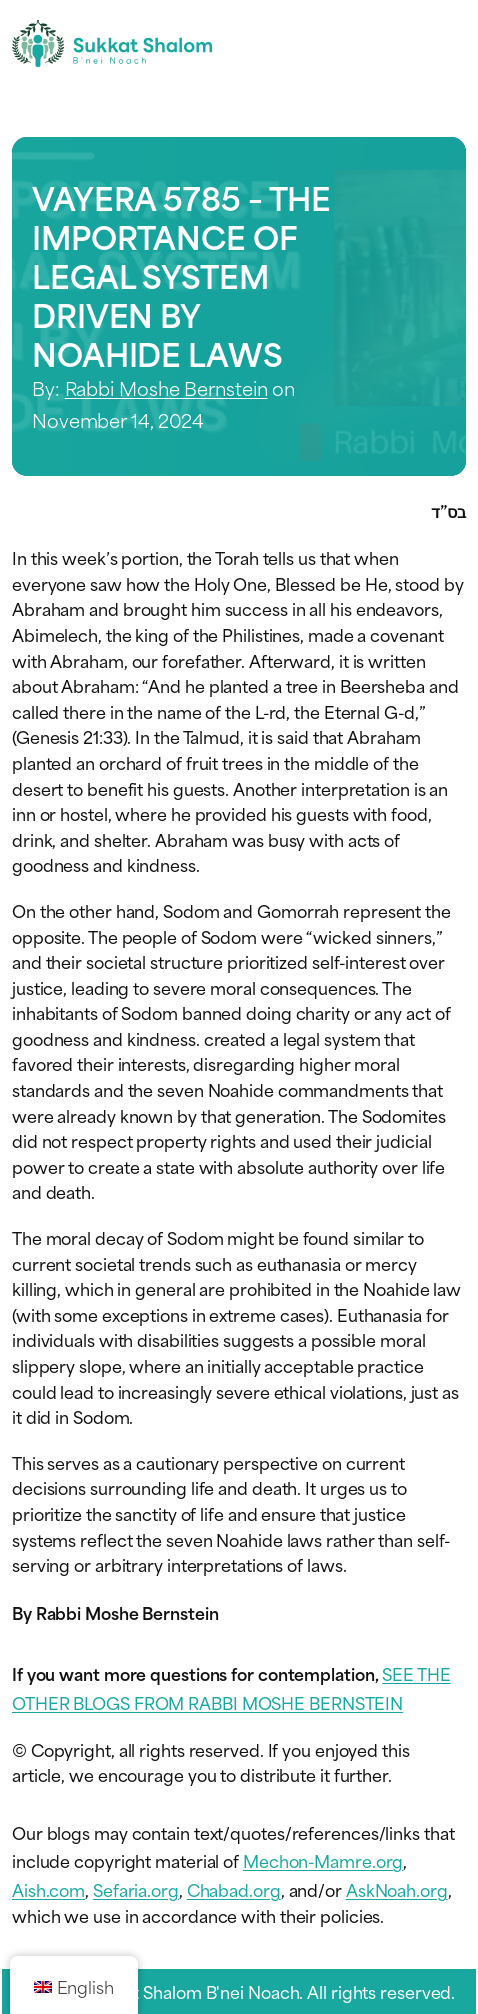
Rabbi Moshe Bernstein (166, 387)
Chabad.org (234, 1889)
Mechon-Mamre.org (323, 1860)
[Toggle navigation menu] (448, 43)
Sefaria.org (136, 1889)
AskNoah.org (397, 1889)
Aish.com (48, 1889)
